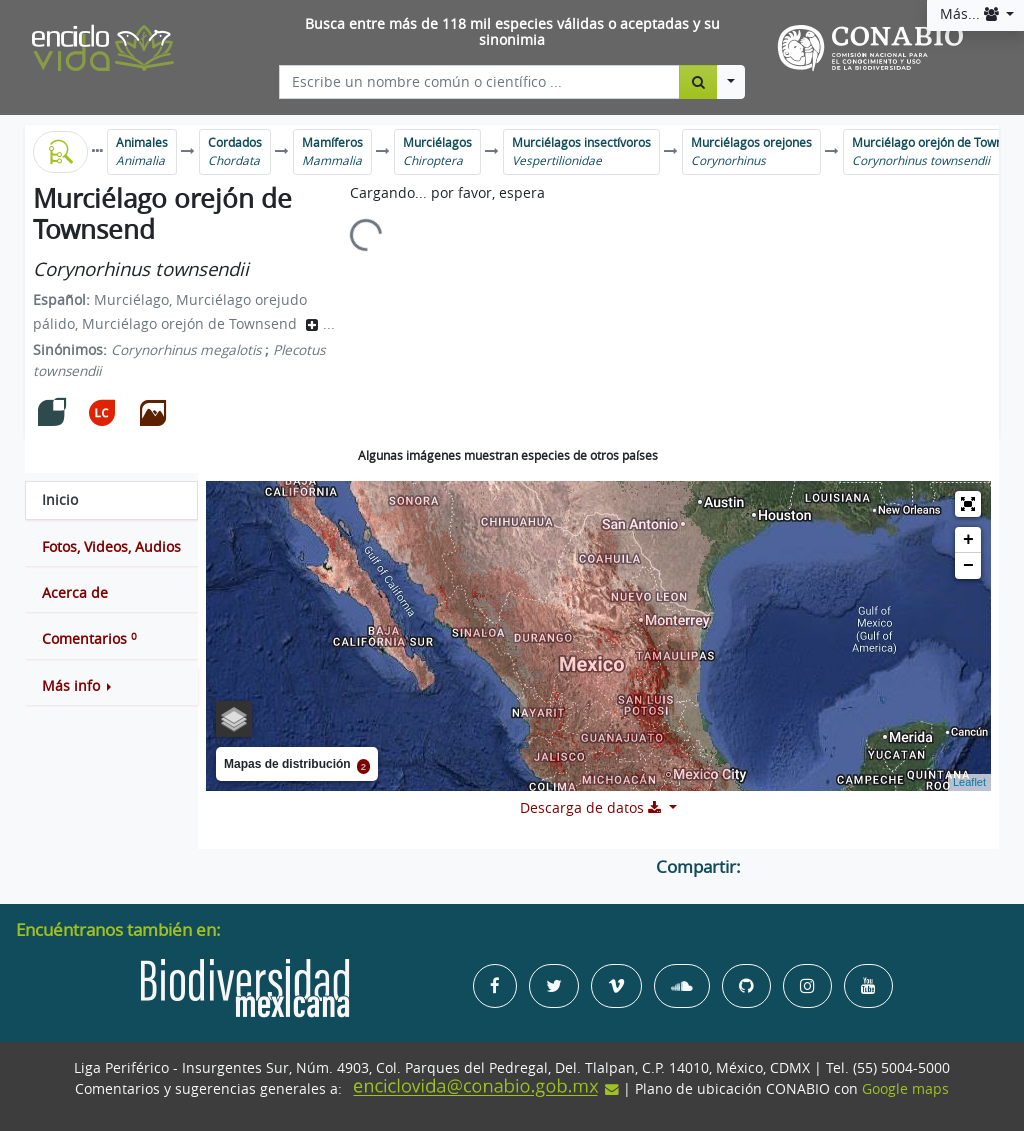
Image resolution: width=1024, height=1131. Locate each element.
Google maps (905, 1089)
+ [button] (968, 540)
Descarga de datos (592, 808)
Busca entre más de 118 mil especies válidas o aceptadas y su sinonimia (512, 32)
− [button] (968, 566)
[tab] (111, 500)
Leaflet (969, 782)
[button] (111, 686)
